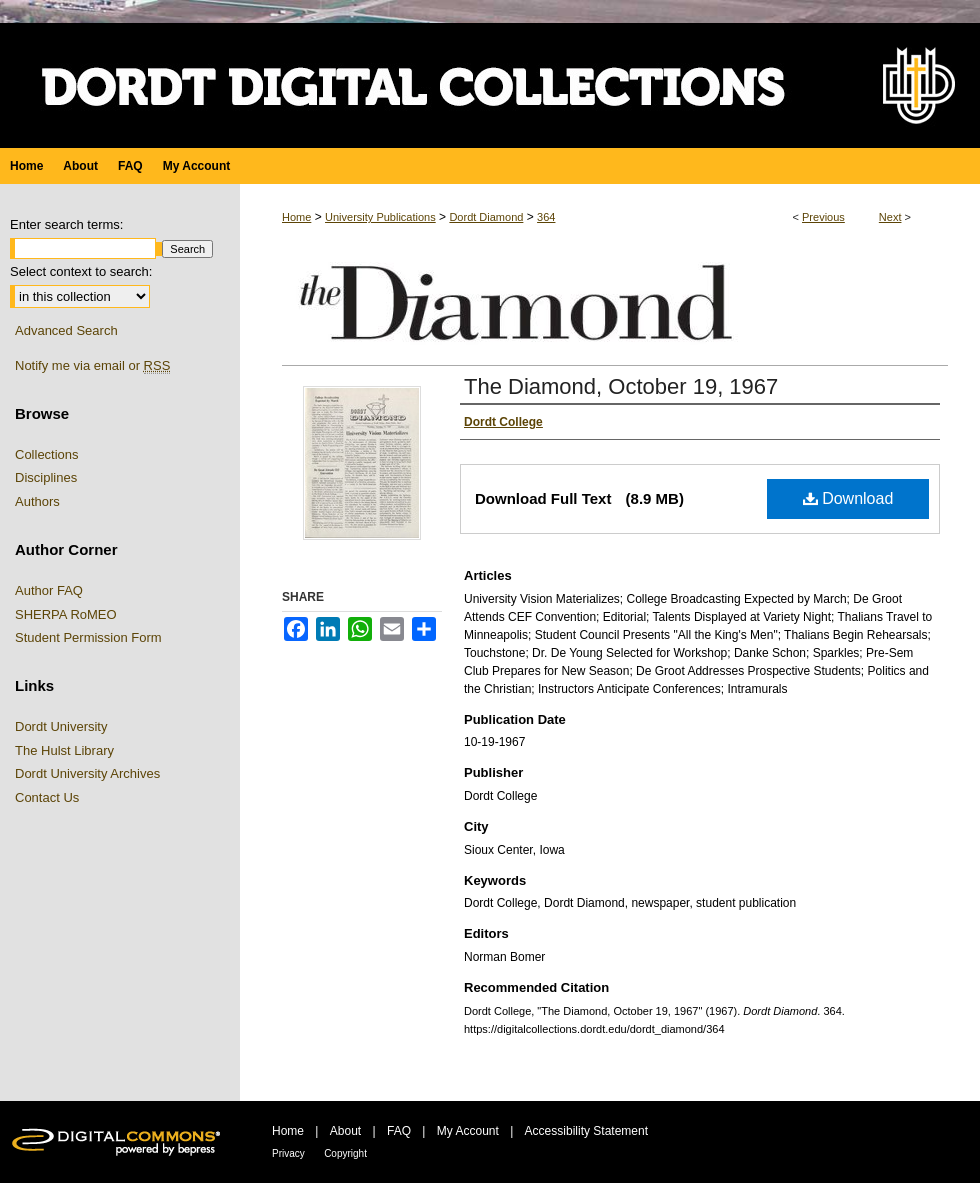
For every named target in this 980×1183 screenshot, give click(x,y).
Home (296, 217)
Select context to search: (81, 271)
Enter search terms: (66, 224)
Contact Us (47, 797)
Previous (823, 217)
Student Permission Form (88, 637)
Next (890, 217)
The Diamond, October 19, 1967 (621, 386)
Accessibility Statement (586, 1131)
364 (546, 217)
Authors (37, 501)
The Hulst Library (64, 750)
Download (848, 498)
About (345, 1131)
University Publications (380, 217)
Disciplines (46, 477)
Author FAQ (49, 590)
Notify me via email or (92, 366)
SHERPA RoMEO (66, 614)
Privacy (288, 1153)
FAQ (399, 1131)
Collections (47, 454)
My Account (468, 1131)
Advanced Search (66, 330)
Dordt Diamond (486, 217)
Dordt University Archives (87, 773)
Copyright (345, 1153)
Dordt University (61, 726)
